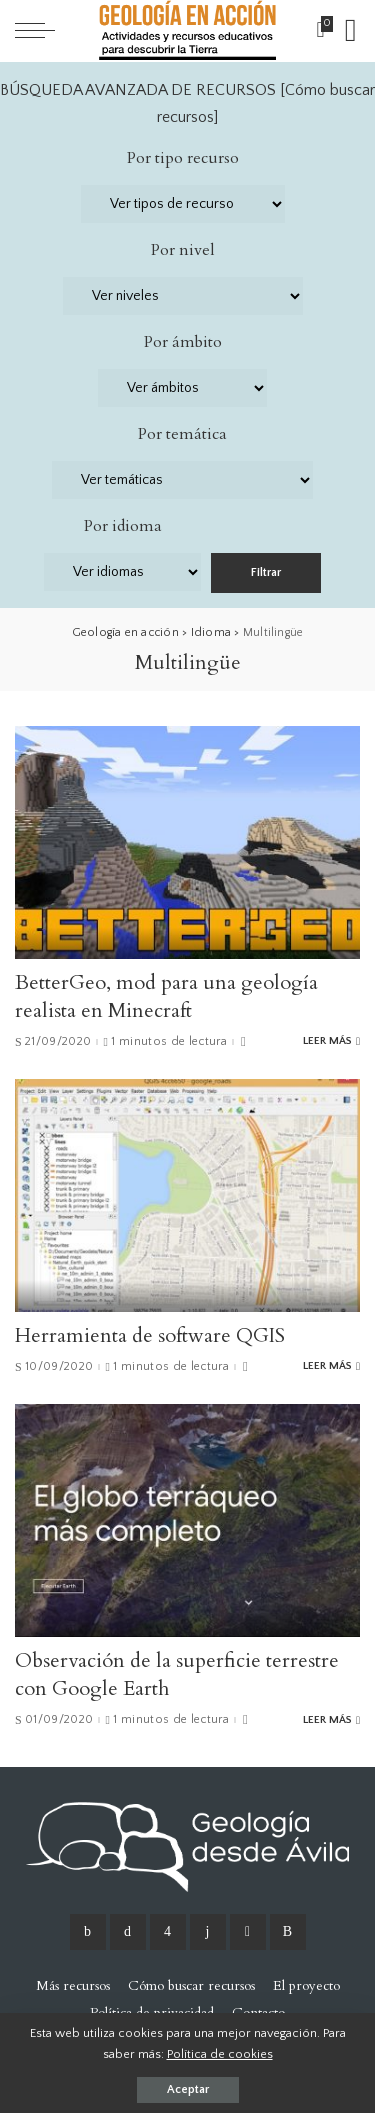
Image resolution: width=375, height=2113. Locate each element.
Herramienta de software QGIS (150, 1335)
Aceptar (188, 2089)
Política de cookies (220, 2054)
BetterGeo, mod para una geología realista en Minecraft (166, 996)
